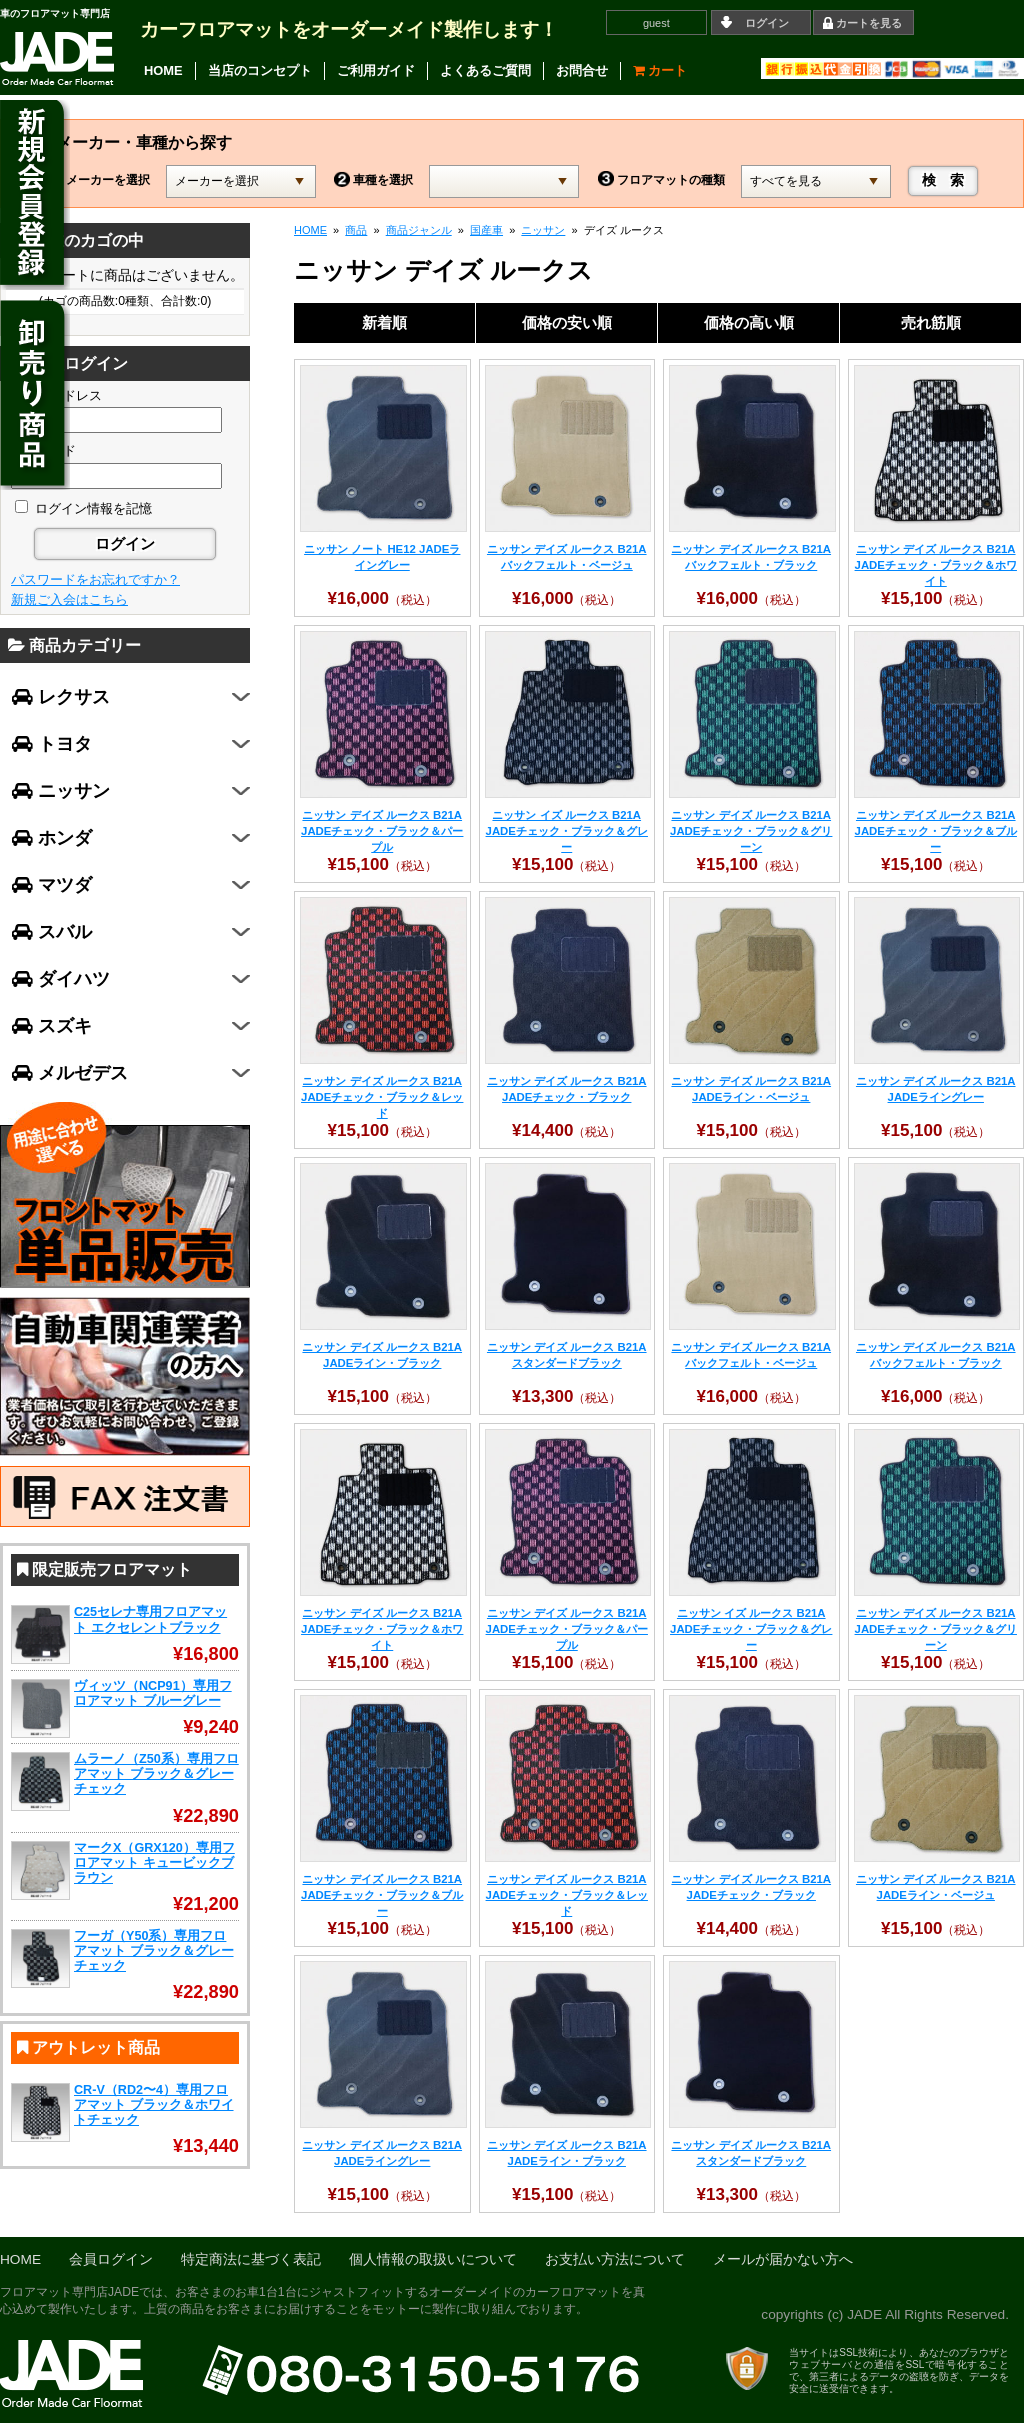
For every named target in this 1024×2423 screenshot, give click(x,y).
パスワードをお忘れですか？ (95, 579)
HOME (163, 70)
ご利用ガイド (376, 70)
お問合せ (582, 70)
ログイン (767, 23)
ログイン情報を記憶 (83, 508)
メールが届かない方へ (783, 2259)
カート (660, 70)
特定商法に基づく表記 (251, 2259)
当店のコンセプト (260, 70)
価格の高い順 (749, 322)
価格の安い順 (567, 322)
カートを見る (869, 23)
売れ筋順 (931, 322)
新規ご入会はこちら (69, 599)
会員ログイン (111, 2259)
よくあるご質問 (485, 70)
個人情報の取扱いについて (433, 2259)
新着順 (384, 322)
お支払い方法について (615, 2259)
